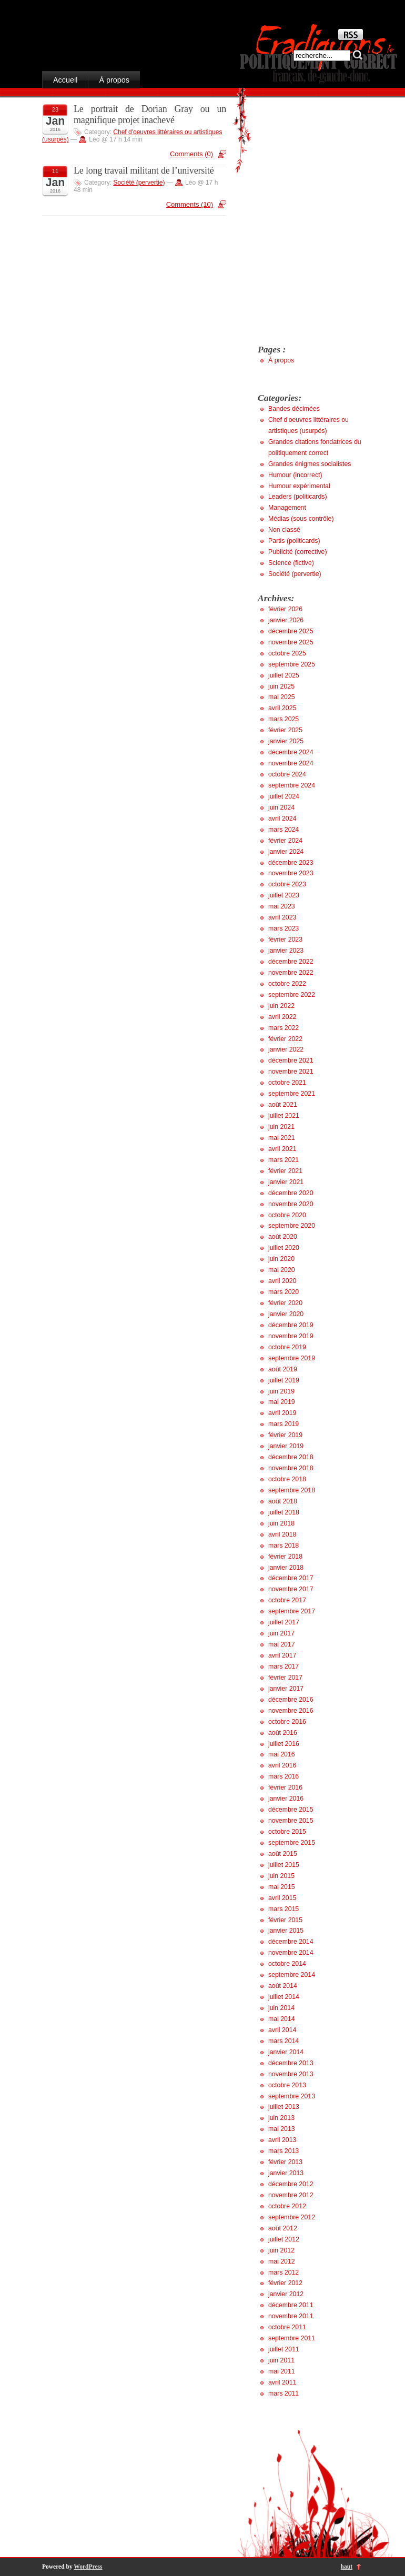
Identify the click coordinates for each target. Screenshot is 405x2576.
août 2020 (282, 1236)
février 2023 (285, 939)
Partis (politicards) (294, 540)
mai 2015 (281, 1887)
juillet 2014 (283, 1997)
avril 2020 (282, 1281)
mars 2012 (283, 2272)
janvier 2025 (285, 741)
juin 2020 (281, 1258)
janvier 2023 (285, 950)
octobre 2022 (287, 983)
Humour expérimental (299, 486)
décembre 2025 (290, 631)
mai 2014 (281, 2019)
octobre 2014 (287, 1963)
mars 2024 (283, 829)
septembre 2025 (291, 664)
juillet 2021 (283, 1115)
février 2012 (285, 2283)
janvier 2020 (285, 1314)
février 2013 (285, 2162)
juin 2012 (281, 2250)
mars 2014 (283, 2041)
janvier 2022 (285, 1049)
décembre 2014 (290, 1941)
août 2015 (282, 1853)
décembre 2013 (290, 2063)
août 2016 (282, 1732)
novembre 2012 (290, 2195)
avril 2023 (282, 917)
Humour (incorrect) (295, 475)
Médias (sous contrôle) (301, 518)
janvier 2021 (285, 1182)
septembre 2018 (291, 1490)
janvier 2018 (285, 1567)
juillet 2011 (283, 2349)
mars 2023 (283, 928)
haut (346, 2566)
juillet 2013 (283, 2106)
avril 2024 (282, 818)
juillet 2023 (283, 895)
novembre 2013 (290, 2074)
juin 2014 (281, 2008)
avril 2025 (282, 708)
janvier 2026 (285, 620)
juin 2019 (281, 1391)
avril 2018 (282, 1534)
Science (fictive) (291, 563)
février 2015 (285, 1920)
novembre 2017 (290, 1589)
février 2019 (285, 1435)
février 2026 (285, 609)
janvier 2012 (285, 2294)
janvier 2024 (285, 851)
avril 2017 (282, 1655)
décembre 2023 (290, 862)
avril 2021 (282, 1149)
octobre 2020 (287, 1215)
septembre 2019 (291, 1358)
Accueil (65, 80)
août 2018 (282, 1501)
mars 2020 (283, 1292)
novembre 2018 (290, 1468)
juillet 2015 (283, 1864)
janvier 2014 (285, 2052)
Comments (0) (191, 154)
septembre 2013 (291, 2096)
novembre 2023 (290, 873)
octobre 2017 (287, 1600)
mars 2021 (283, 1160)
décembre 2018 (290, 1457)
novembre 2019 (290, 1336)
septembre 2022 (291, 994)
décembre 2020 (290, 1193)
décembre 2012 (290, 2184)
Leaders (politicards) (297, 496)
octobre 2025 (287, 653)
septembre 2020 (291, 1225)
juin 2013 (281, 2118)
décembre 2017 (290, 1578)
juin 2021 (281, 1126)
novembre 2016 (290, 1710)
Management (287, 507)
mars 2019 (283, 1424)
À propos (114, 80)
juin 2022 (281, 1005)
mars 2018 (283, 1545)
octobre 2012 (287, 2206)
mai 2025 (281, 697)
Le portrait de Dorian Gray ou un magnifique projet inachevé (150, 114)
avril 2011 (282, 2382)
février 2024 (285, 840)
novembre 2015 (290, 1820)
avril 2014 (282, 2030)
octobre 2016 (287, 1721)
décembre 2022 (290, 961)
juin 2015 (281, 1876)
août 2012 (282, 2228)
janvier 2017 (285, 1688)
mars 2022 (283, 1028)
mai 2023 (281, 906)
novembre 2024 (290, 763)
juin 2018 (281, 1523)
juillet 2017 (283, 1622)
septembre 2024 (291, 785)
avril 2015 (282, 1898)
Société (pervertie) (139, 182)
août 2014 (282, 1985)
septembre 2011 (291, 2338)
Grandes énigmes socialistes (309, 464)
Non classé (284, 529)
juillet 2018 (283, 1512)
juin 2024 (281, 807)
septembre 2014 (291, 1974)
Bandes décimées (294, 408)
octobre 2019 (287, 1347)
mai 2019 (281, 1402)
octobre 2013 (287, 2085)
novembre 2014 (290, 1952)
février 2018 (285, 1556)
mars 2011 (283, 2393)
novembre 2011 (290, 2316)
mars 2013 (283, 2151)
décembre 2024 (290, 752)
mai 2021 (281, 1137)
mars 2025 (283, 719)
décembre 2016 (290, 1699)
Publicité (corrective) (297, 551)
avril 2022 (282, 1017)
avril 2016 (282, 1765)
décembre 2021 (290, 1060)
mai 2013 (281, 2129)
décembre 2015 (290, 1809)
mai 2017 (281, 1644)
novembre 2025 (290, 642)
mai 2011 (281, 2371)
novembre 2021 (290, 1071)
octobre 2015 (287, 1831)
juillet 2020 (283, 1247)
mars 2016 (283, 1776)
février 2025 (285, 730)
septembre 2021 (291, 1093)
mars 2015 (283, 1909)
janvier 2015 (285, 1930)
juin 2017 (281, 1633)
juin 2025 (281, 686)
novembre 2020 (290, 1204)
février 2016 (285, 1787)
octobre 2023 (287, 884)
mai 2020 (281, 1270)
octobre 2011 (287, 2327)
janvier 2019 (285, 1446)
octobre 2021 (287, 1082)
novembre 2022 (290, 972)
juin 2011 (281, 2360)
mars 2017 (283, 1666)
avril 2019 (282, 1413)
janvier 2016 (285, 1798)
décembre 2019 (290, 1325)
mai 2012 (281, 2261)
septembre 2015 (291, 1842)
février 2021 (285, 1171)
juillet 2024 (283, 796)
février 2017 (285, 1677)
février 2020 (285, 1303)
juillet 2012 (283, 2239)
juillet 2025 (283, 675)
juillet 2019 (283, 1380)
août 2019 (282, 1369)
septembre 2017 (291, 1611)
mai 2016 (281, 1754)
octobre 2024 (287, 774)
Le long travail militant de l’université (144, 170)
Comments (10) (189, 204)
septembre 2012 (291, 2217)
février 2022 (285, 1039)
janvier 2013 (285, 2173)
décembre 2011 (290, 2305)
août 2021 (282, 1104)
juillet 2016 (283, 1743)
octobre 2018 (287, 1479)
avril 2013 (282, 2140)
